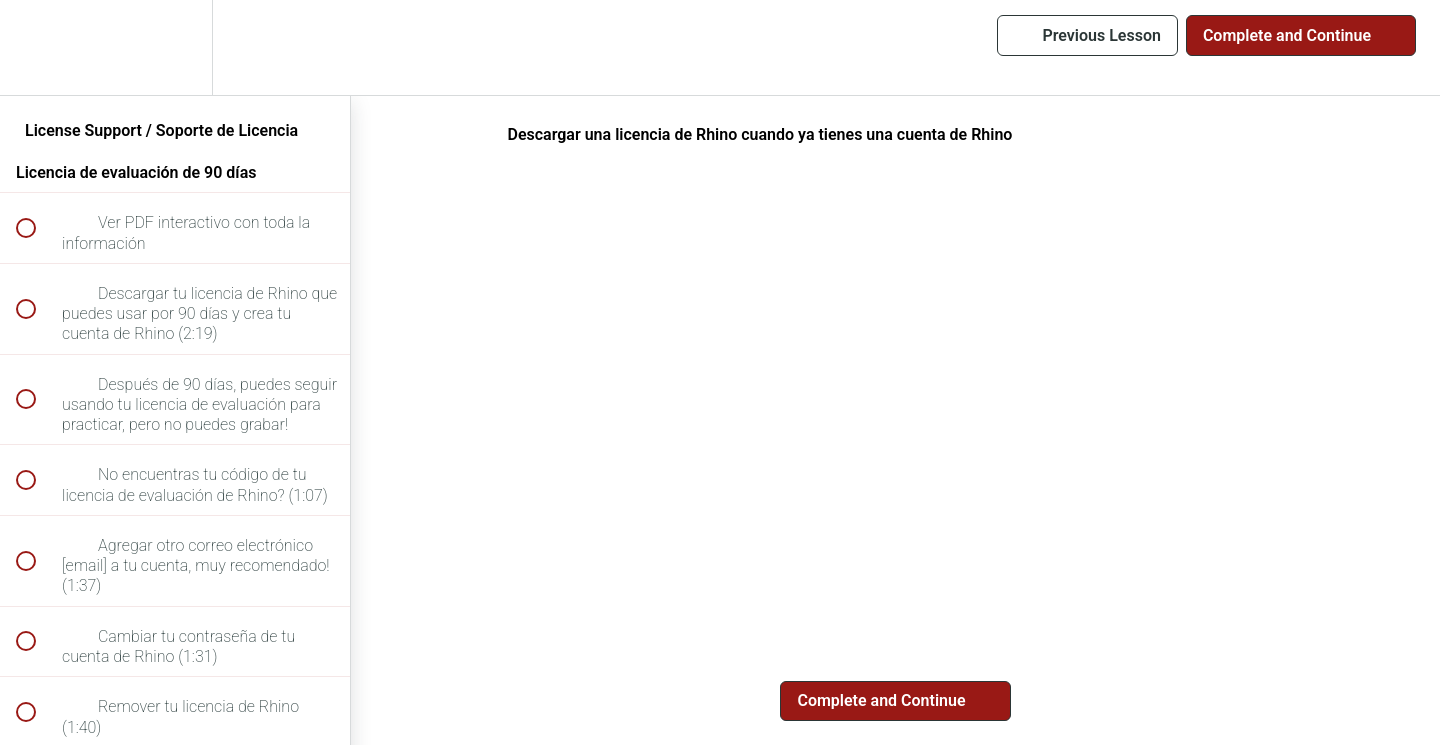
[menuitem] (175, 47)
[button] (37, 47)
